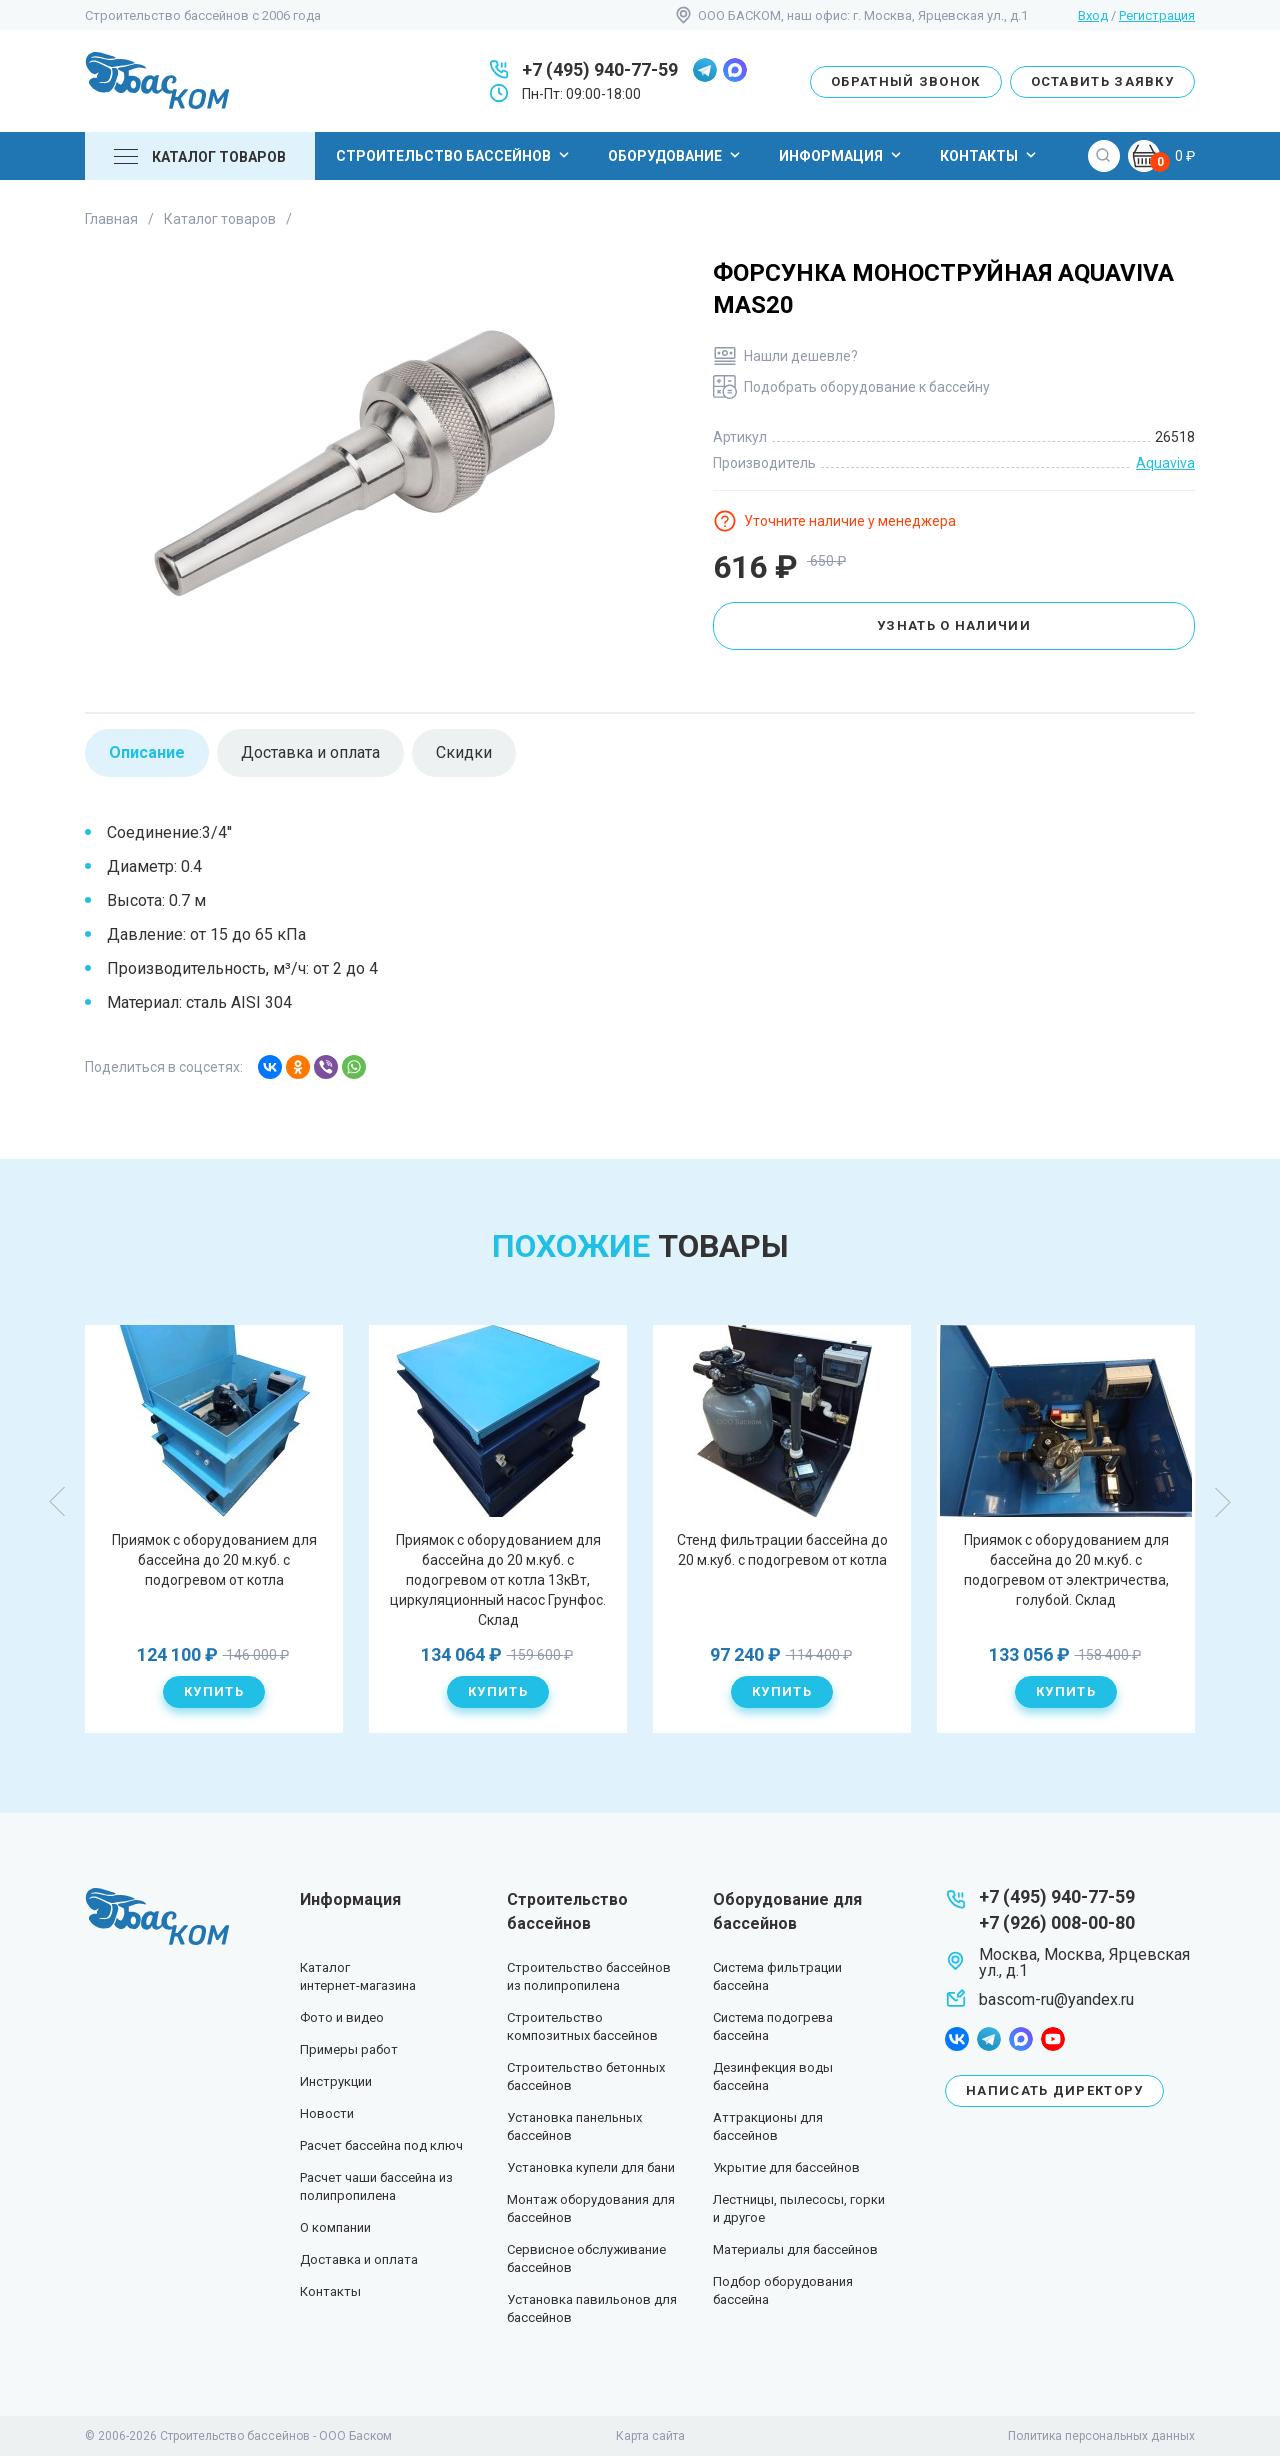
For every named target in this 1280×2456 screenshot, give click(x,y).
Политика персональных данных (1101, 2436)
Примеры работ (349, 2049)
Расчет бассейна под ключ (381, 2145)
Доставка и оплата (359, 2259)
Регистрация (1157, 15)
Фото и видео (342, 2017)
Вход (1093, 15)
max (735, 70)
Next (1222, 1502)
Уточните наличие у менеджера (850, 521)
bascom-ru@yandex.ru (1056, 1999)
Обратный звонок (906, 81)
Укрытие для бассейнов (786, 2167)
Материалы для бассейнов (795, 2249)
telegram (705, 70)
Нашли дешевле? (801, 356)
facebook (957, 2039)
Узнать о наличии (954, 625)
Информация (842, 155)
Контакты (990, 155)
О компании (335, 2227)
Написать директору (1054, 2090)
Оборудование (676, 155)
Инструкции (336, 2081)
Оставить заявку (1103, 81)
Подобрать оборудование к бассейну (867, 387)
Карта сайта (650, 2436)
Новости (327, 2113)
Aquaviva (1165, 463)
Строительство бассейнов (455, 155)
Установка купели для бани (591, 2167)
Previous (58, 1502)
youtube (1053, 2039)
